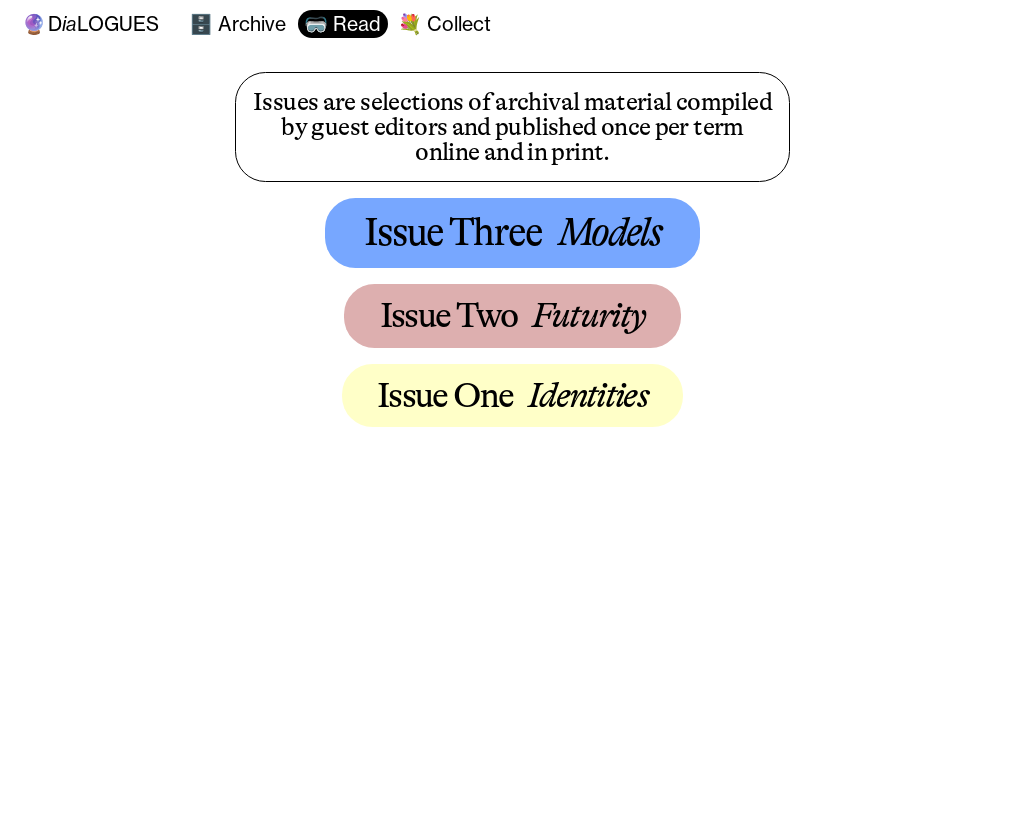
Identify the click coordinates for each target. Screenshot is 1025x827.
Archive (249, 24)
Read (354, 24)
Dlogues (90, 23)
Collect (456, 24)
